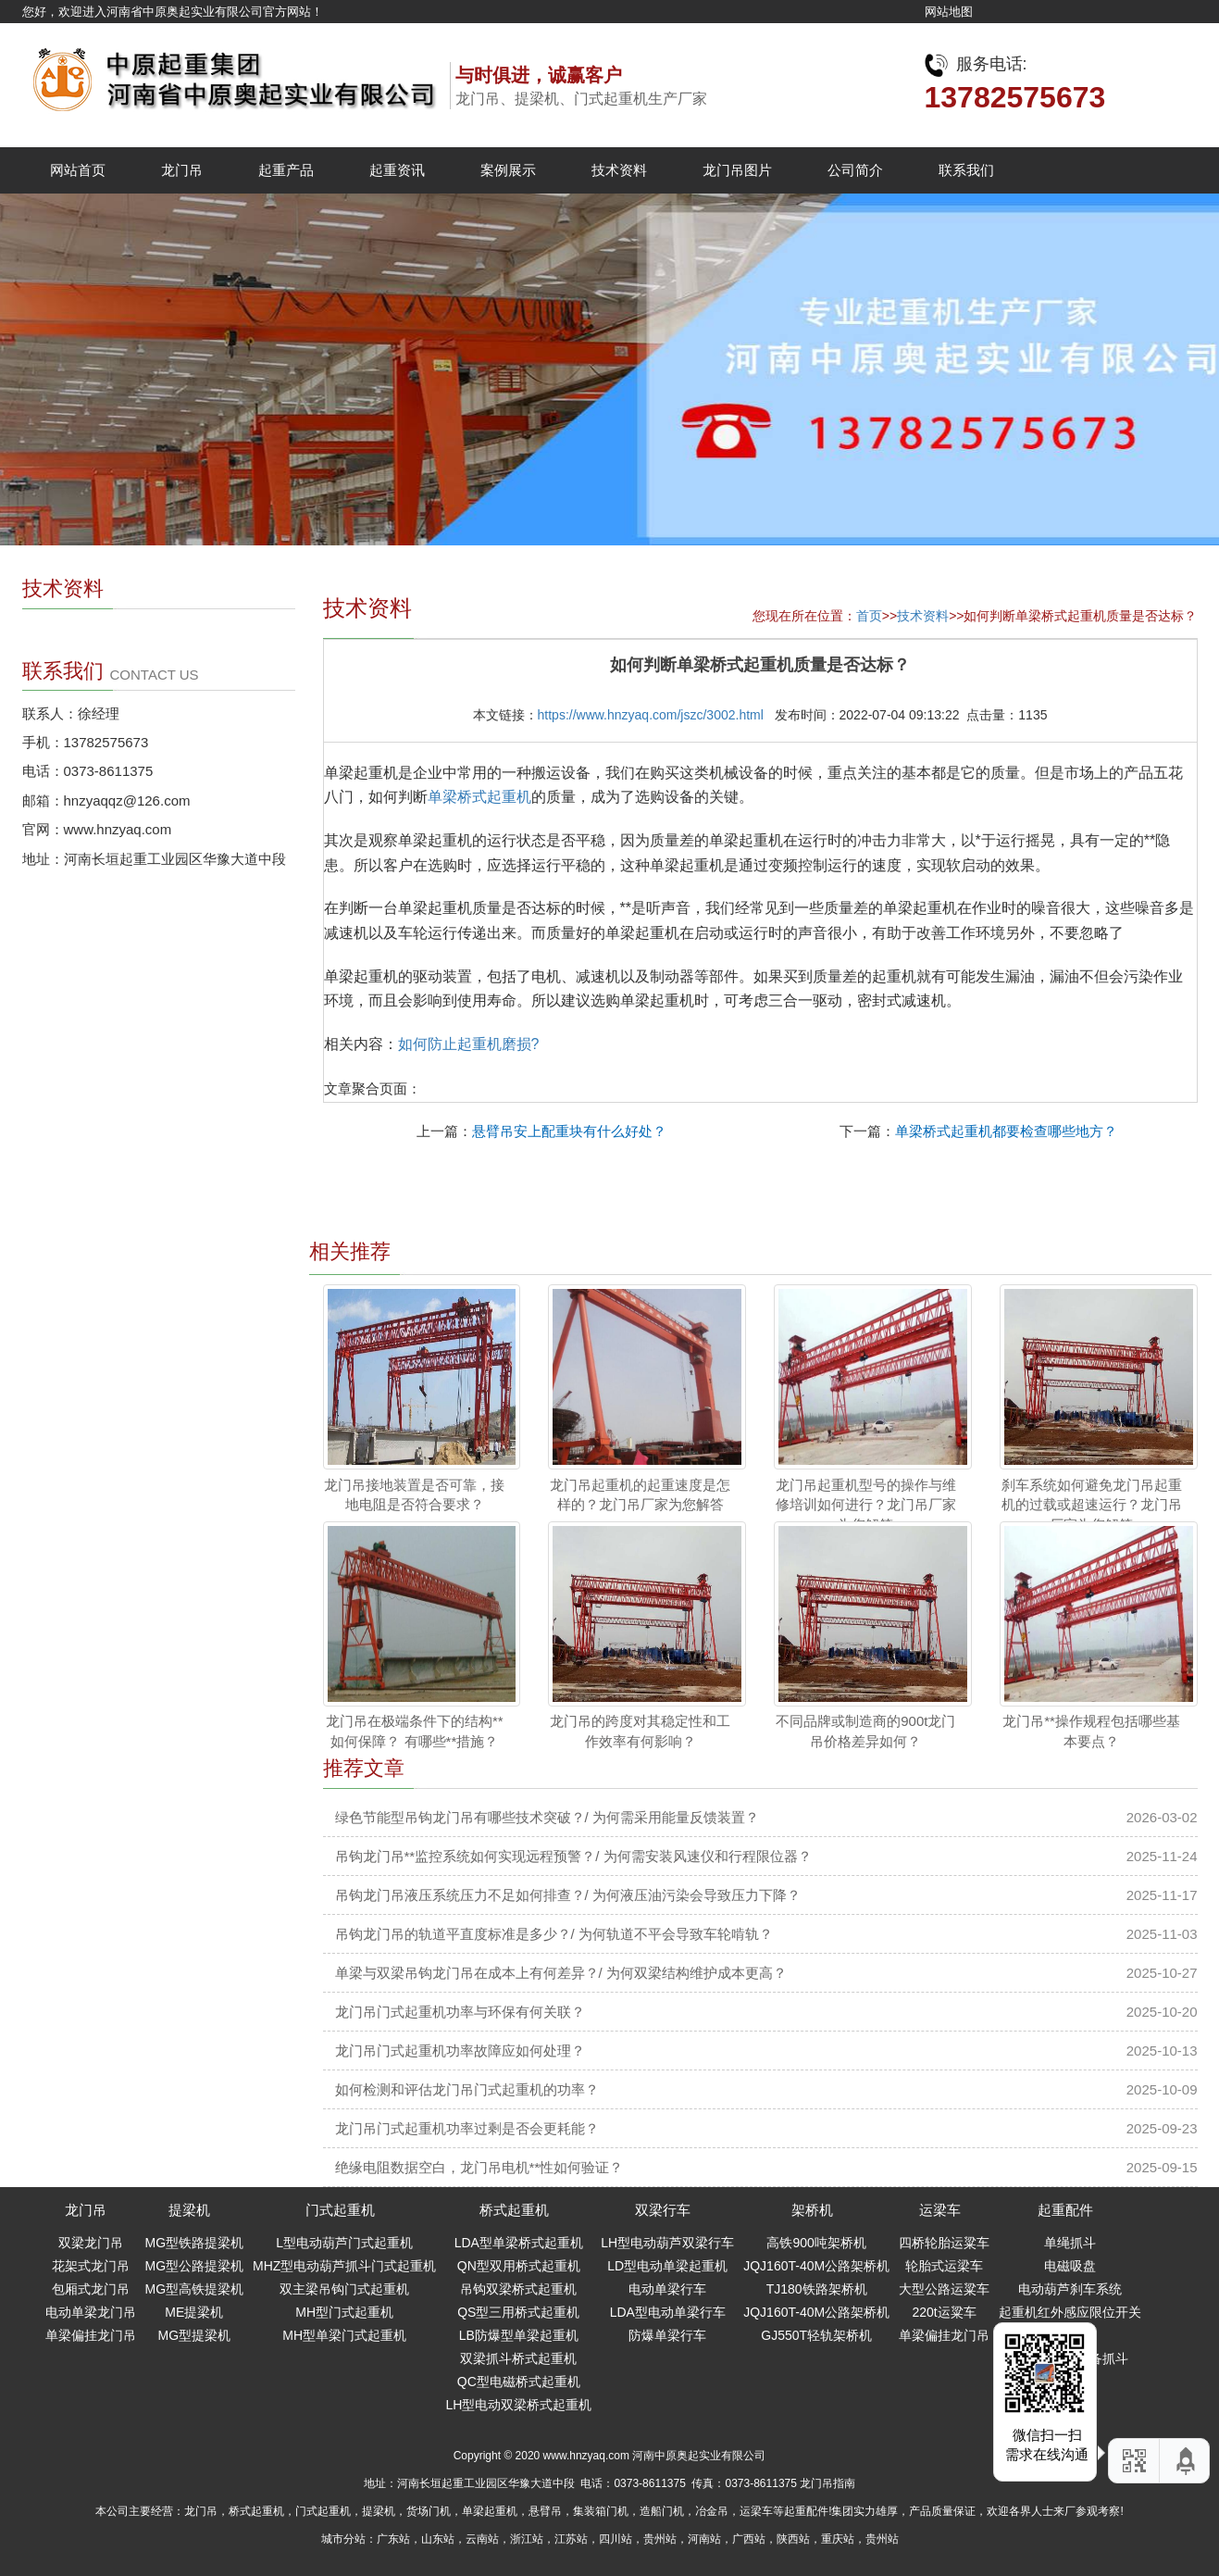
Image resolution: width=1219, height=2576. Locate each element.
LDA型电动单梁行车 (668, 2312)
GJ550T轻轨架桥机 (816, 2335)
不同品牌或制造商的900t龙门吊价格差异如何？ (865, 1730)
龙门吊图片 (737, 170)
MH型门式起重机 (344, 2312)
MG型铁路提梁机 (194, 2242)
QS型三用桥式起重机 (518, 2312)
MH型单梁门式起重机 (344, 2335)
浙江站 (526, 2538)
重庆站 (837, 2538)
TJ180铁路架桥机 (816, 2289)
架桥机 (812, 2210)
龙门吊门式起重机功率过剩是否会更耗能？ (467, 2128)
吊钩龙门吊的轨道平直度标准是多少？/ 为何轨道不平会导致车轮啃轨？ (554, 1934)
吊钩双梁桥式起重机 (518, 2289)
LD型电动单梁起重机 (667, 2265)
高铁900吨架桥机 (815, 2242)
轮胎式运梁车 (944, 2265)
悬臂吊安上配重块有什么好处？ (569, 1131)
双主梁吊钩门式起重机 (344, 2289)
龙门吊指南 (827, 2483)
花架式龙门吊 (91, 2265)
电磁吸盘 (1070, 2265)
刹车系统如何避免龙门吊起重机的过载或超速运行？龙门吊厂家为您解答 (1091, 1504)
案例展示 (508, 170)
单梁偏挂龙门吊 (90, 2335)
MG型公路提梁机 (194, 2265)
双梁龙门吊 (90, 2242)
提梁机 (189, 2210)
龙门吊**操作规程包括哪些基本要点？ (1091, 1730)
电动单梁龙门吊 (90, 2312)
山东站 (437, 2538)
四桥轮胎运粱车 (944, 2242)
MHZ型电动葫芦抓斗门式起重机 (344, 2265)
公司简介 (855, 170)
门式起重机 (340, 2210)
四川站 (615, 2538)
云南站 (482, 2538)
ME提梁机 (194, 2312)
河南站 (704, 2538)
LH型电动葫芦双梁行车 (667, 2242)
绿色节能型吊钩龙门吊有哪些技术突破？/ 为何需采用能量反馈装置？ (547, 1817)
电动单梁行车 (667, 2289)
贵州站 (660, 2538)
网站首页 (78, 170)
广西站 (748, 2538)
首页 (869, 615)
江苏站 (571, 2538)
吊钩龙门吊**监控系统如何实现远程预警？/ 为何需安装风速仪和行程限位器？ (573, 1856)
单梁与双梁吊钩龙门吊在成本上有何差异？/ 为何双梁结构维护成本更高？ (561, 1973)
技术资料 (619, 170)
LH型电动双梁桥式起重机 (518, 2404)
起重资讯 (397, 170)
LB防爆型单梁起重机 (518, 2335)
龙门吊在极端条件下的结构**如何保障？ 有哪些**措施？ (415, 1730)
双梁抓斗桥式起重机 (518, 2358)
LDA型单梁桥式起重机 (518, 2242)
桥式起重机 (514, 2210)
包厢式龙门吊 (91, 2289)
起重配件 (1065, 2210)
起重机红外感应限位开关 (1070, 2312)
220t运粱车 (944, 2312)
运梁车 (940, 2210)
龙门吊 (182, 170)
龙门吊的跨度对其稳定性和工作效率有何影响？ (640, 1730)
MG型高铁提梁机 (194, 2289)
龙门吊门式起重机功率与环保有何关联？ (460, 2012)
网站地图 (949, 12)
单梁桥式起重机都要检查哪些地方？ (1006, 1131)
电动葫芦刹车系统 (1070, 2289)
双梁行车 (662, 2210)
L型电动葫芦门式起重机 (344, 2242)
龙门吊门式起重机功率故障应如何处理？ (460, 2050)
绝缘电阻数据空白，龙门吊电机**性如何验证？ (479, 2167)
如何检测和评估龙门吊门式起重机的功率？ (467, 2089)
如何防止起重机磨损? (469, 1044)
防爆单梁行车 (667, 2335)
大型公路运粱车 (944, 2289)
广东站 (393, 2538)
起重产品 (286, 170)
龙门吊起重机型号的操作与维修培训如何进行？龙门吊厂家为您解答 (866, 1504)
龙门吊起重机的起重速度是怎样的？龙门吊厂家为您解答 (640, 1494)
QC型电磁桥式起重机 (518, 2381)
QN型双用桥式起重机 (518, 2265)
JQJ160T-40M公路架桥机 (816, 2265)
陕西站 (793, 2538)
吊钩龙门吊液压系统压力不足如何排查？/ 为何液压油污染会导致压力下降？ (568, 1895)
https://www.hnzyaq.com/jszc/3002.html (651, 714)
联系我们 (966, 170)
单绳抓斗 (1070, 2242)
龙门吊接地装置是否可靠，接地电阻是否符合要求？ (414, 1494)
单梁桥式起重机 (479, 797)
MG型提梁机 (194, 2335)
